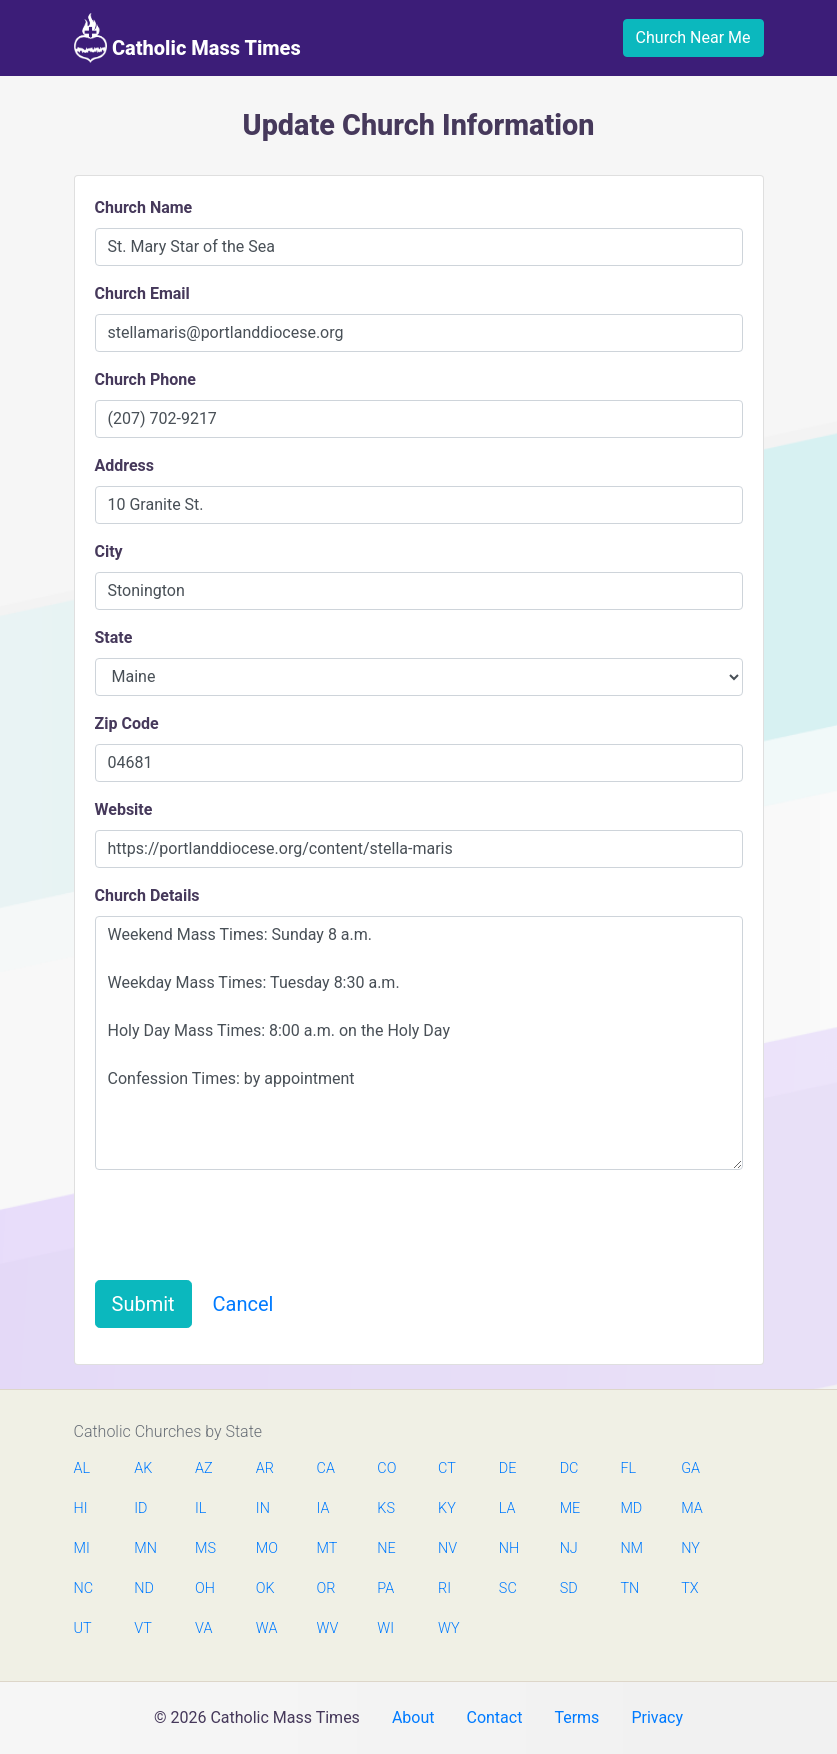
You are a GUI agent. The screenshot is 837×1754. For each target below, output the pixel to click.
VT (142, 1628)
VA (203, 1628)
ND (144, 1588)
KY (447, 1508)
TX (689, 1588)
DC (569, 1468)
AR (265, 1468)
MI (82, 1548)
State (114, 637)
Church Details (147, 895)
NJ (569, 1548)
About (413, 1717)
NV (447, 1548)
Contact (494, 1717)
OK (265, 1588)
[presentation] (247, 1225)
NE (386, 1548)
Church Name (144, 207)
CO (386, 1468)
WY (448, 1628)
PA (385, 1588)
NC (84, 1588)
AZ (204, 1468)
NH (509, 1548)
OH (205, 1588)
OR (326, 1588)
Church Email (142, 293)
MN (144, 1548)
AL (82, 1468)
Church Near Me (693, 37)
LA (507, 1508)
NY (690, 1548)
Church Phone (145, 379)
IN (263, 1508)
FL (628, 1468)
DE (508, 1468)
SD (569, 1588)
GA (690, 1468)
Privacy (657, 1717)
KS (386, 1508)
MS (205, 1548)
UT (83, 1628)
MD (630, 1508)
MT (327, 1548)
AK (143, 1468)
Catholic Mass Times (187, 38)
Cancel (243, 1304)
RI (444, 1588)
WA (266, 1628)
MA (691, 1508)
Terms (576, 1717)
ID (140, 1508)
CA (326, 1468)
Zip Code (127, 723)
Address (125, 465)
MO (266, 1548)
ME (570, 1508)
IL (200, 1508)
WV (327, 1628)
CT (447, 1468)
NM (630, 1548)
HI (81, 1508)
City (109, 551)
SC (508, 1588)
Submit (143, 1304)
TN (629, 1588)
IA (323, 1508)
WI (385, 1628)
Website (124, 809)
